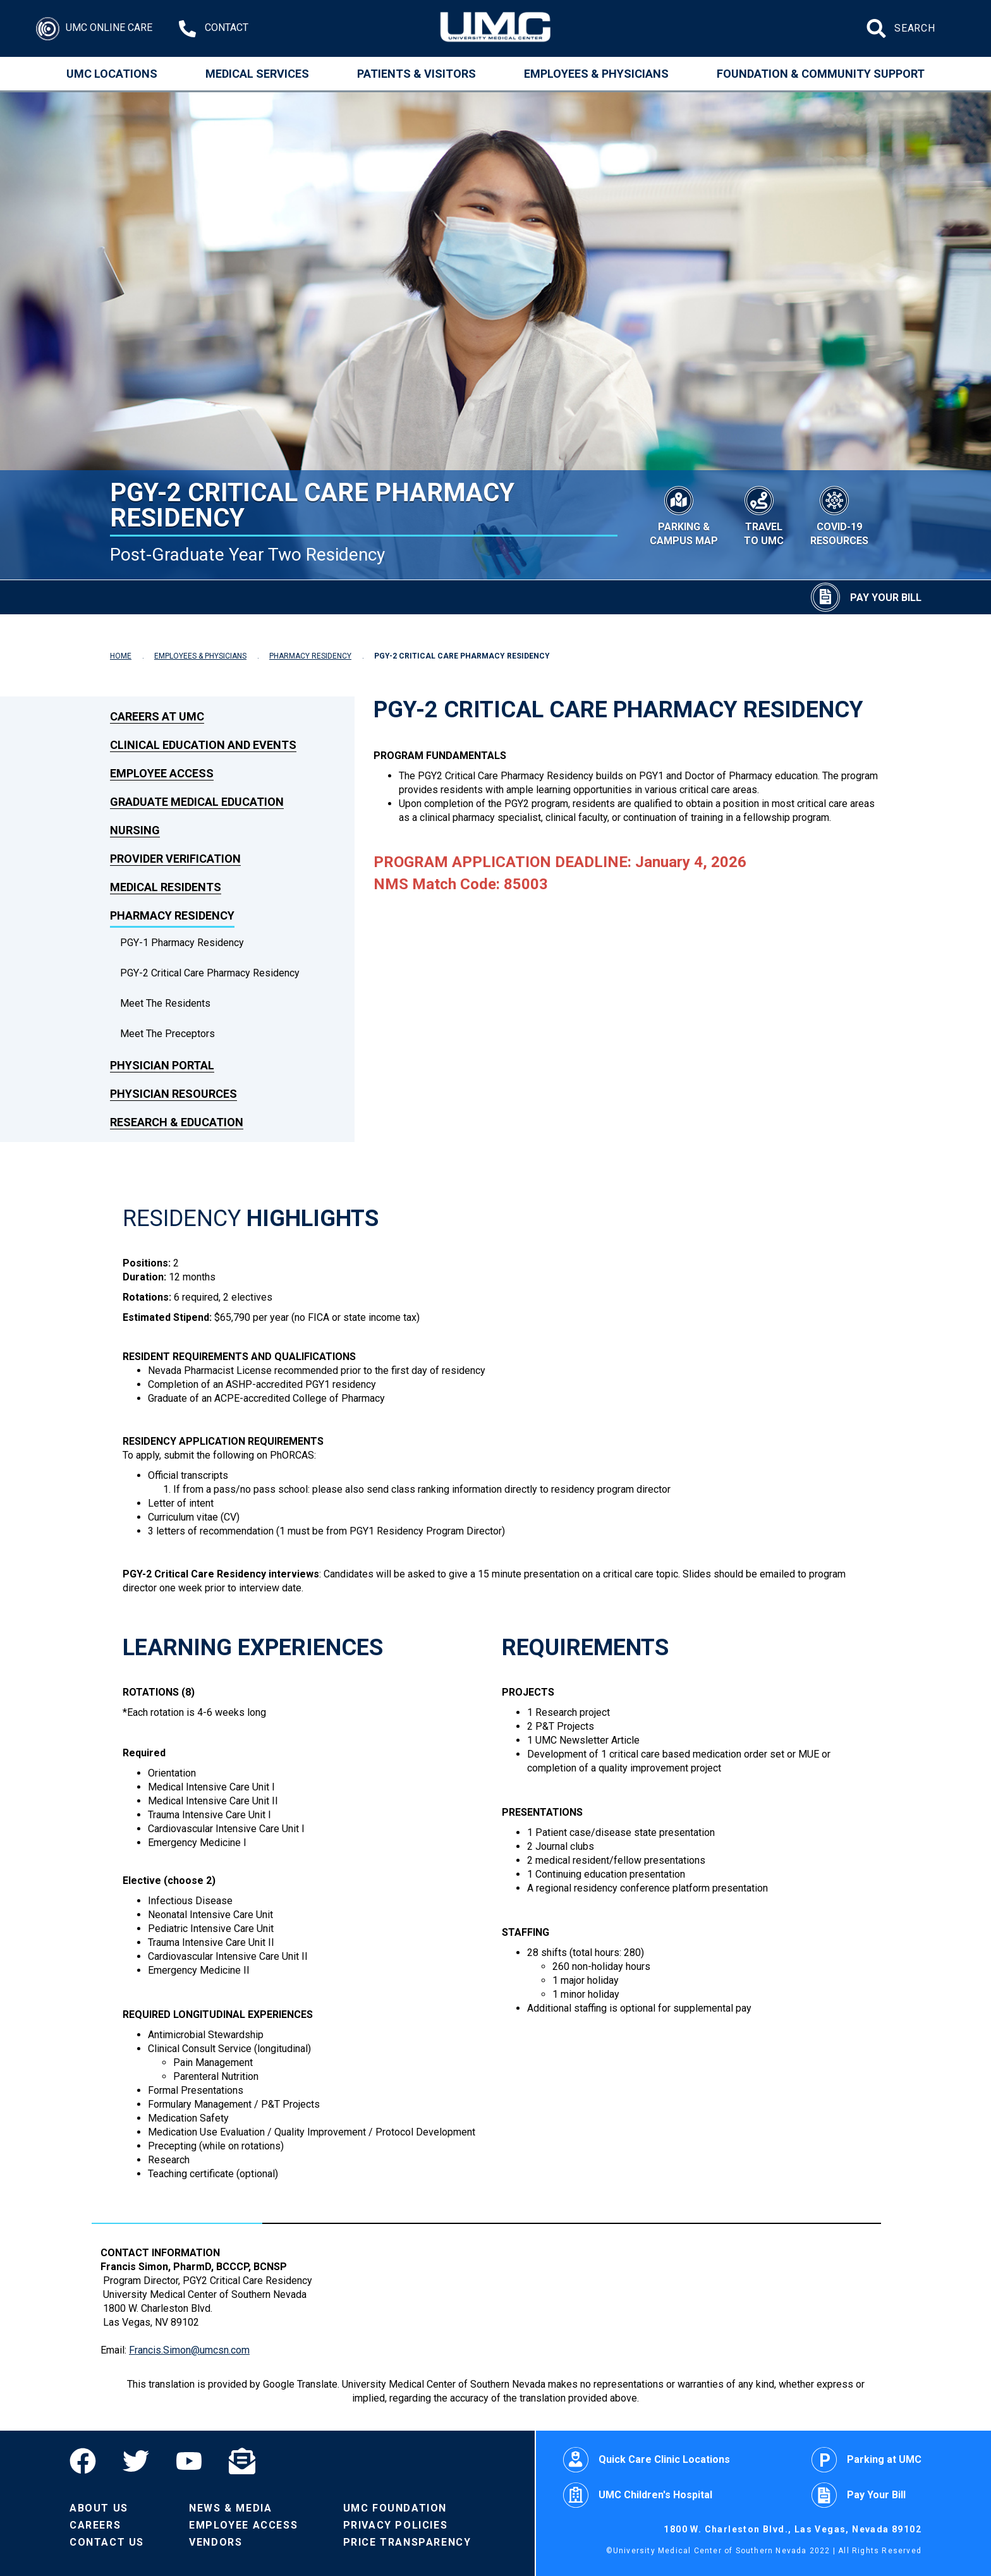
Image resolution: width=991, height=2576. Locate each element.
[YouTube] (189, 2461)
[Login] (94, 28)
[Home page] (496, 28)
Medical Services (257, 73)
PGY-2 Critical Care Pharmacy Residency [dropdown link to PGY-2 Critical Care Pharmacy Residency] (210, 973)
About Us (99, 2508)
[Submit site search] (878, 28)
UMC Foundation (395, 2508)
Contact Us (107, 2542)
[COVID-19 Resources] (839, 514)
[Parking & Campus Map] (683, 513)
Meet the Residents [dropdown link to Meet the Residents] (165, 1003)
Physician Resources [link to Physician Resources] (173, 1093)
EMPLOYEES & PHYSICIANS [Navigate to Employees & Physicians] (200, 656)
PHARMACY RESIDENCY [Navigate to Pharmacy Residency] (310, 656)
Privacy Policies (395, 2525)
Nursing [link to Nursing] (135, 830)
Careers (95, 2525)
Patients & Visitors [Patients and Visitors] (416, 73)
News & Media (230, 2508)
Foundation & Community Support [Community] (821, 73)
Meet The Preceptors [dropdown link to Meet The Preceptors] (167, 1034)
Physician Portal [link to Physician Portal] (162, 1065)
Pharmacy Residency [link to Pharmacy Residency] (172, 915)
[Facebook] (89, 2461)
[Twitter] (135, 2461)
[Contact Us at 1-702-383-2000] (213, 28)
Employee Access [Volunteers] (243, 2525)
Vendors (215, 2542)
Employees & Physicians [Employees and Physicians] (596, 73)
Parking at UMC (866, 2459)
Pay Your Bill (859, 2495)
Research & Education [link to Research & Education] (176, 1122)
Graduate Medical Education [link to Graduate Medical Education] (197, 801)
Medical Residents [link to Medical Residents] (165, 887)
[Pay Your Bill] (866, 597)
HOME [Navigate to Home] (120, 656)
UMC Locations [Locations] (111, 73)
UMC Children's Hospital (637, 2495)
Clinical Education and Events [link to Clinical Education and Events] (203, 744)
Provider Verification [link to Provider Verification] (175, 858)
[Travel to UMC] (764, 514)
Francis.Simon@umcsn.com (189, 2350)
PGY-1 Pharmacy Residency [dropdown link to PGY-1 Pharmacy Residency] (182, 943)
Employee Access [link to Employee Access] (162, 773)
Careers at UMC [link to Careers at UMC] (157, 716)
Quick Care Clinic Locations (646, 2459)
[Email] (242, 2461)
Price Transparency (407, 2542)
